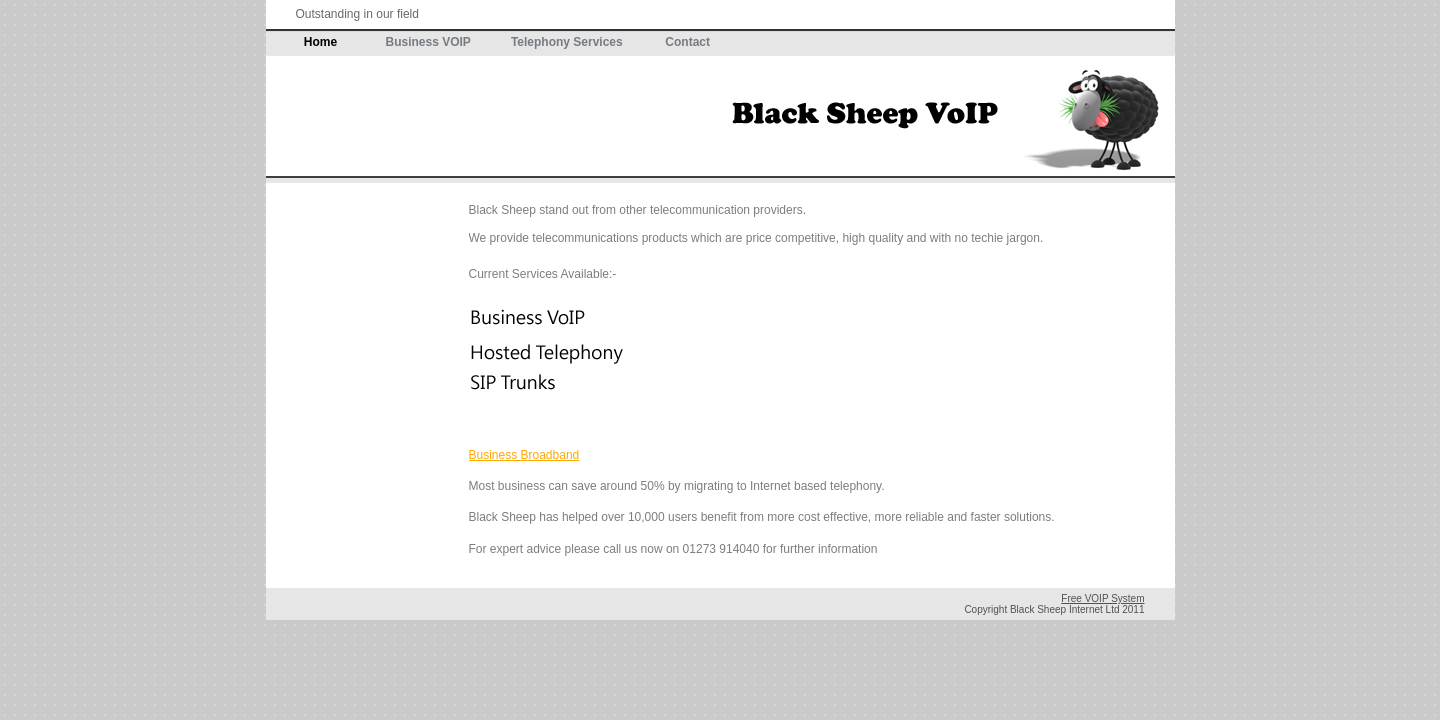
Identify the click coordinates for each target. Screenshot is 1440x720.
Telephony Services (567, 42)
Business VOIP (428, 42)
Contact (687, 42)
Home (320, 42)
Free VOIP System (1102, 598)
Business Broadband (524, 455)
